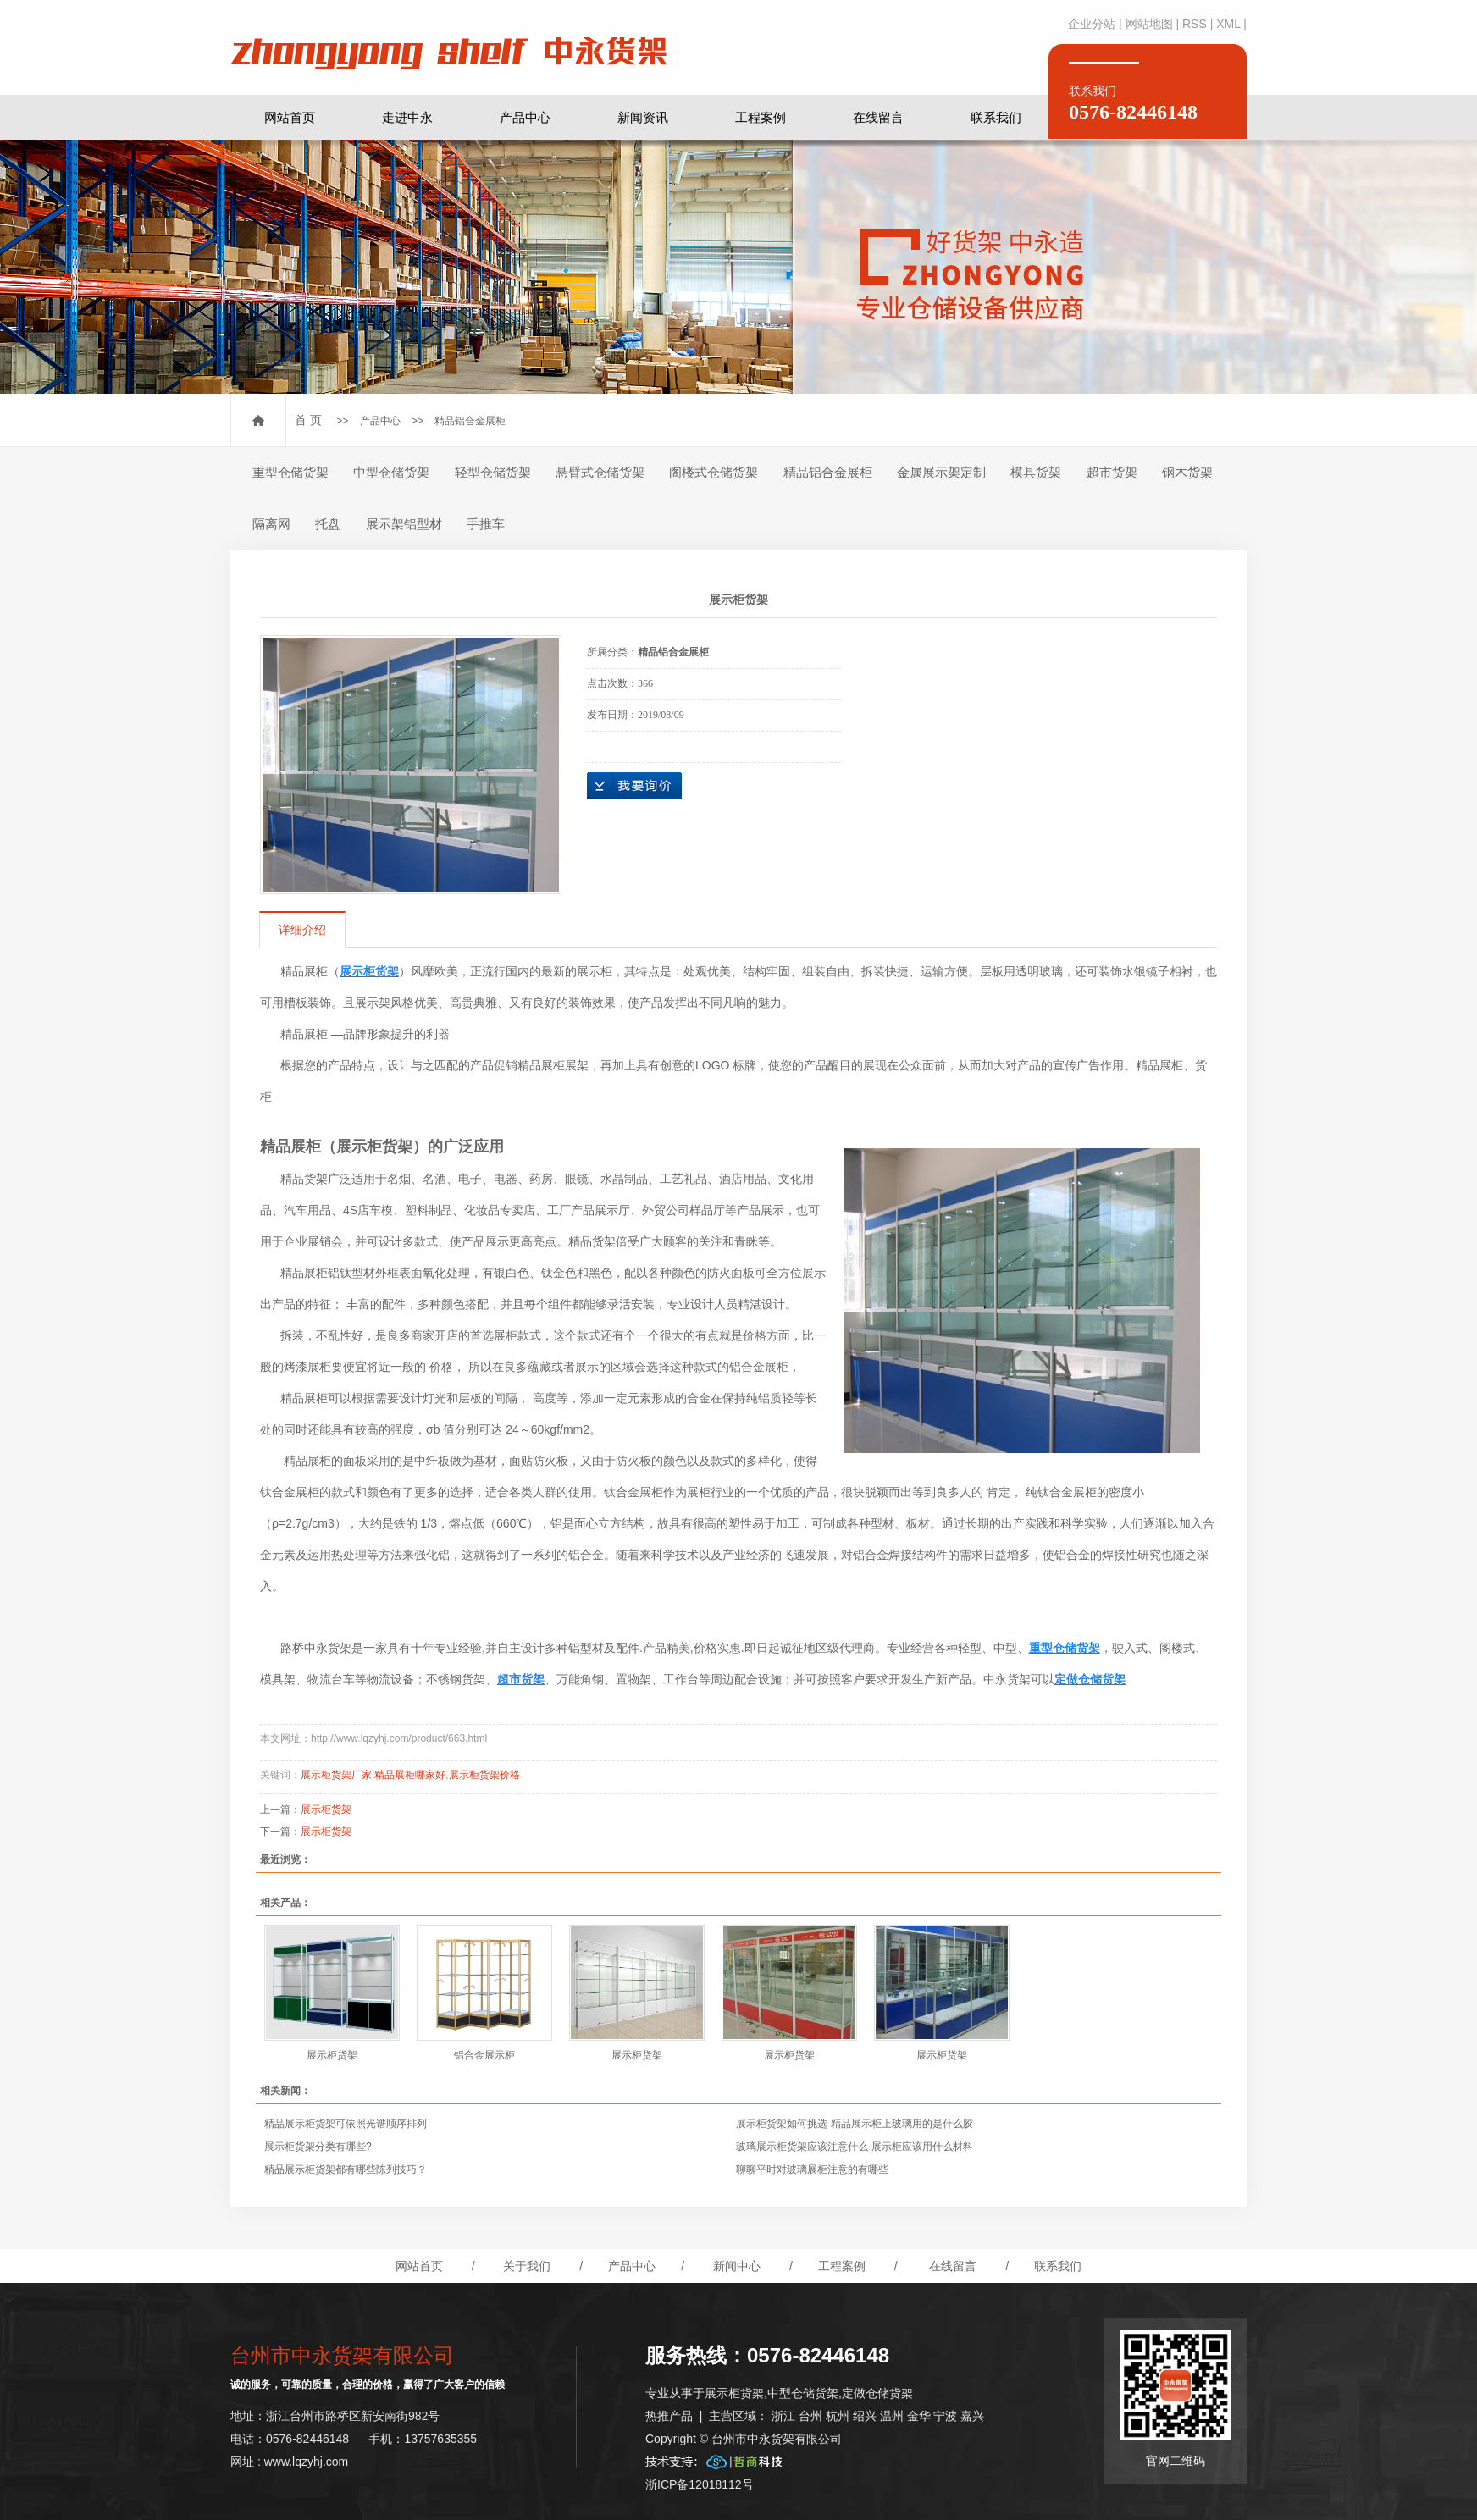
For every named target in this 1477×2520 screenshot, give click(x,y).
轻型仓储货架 (493, 472)
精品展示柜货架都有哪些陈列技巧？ (345, 2169)
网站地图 (1149, 23)
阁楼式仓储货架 (713, 472)
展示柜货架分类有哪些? (318, 2146)
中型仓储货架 (391, 472)
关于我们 (526, 2266)
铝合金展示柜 (484, 2055)
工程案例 (760, 117)
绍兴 (865, 2416)
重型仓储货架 (290, 472)
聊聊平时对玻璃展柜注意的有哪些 (812, 2169)
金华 (919, 2416)
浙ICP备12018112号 (699, 2484)
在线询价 (634, 785)
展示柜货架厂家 (336, 1775)
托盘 (327, 524)
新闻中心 (737, 2266)
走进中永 (407, 117)
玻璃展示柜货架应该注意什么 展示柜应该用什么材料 (854, 2146)
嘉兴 (972, 2416)
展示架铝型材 (404, 524)
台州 (810, 2416)
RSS (1194, 23)
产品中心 (525, 117)
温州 (892, 2416)
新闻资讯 (642, 117)
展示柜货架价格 (484, 1775)
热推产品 (669, 2416)
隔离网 (271, 524)
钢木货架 (1187, 472)
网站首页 (289, 117)
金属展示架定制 (941, 472)
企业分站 (1091, 23)
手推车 (486, 524)
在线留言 (878, 117)
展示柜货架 (326, 1809)
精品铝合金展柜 (470, 421)
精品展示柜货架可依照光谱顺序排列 (345, 2124)
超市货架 (1112, 472)
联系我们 (996, 117)
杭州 (837, 2416)
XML (1228, 23)
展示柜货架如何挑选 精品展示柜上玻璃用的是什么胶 (854, 2124)
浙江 (783, 2416)
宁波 (945, 2416)
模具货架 (1035, 472)
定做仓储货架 (877, 2393)
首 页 (308, 420)
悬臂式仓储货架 (600, 472)
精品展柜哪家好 (409, 1775)
